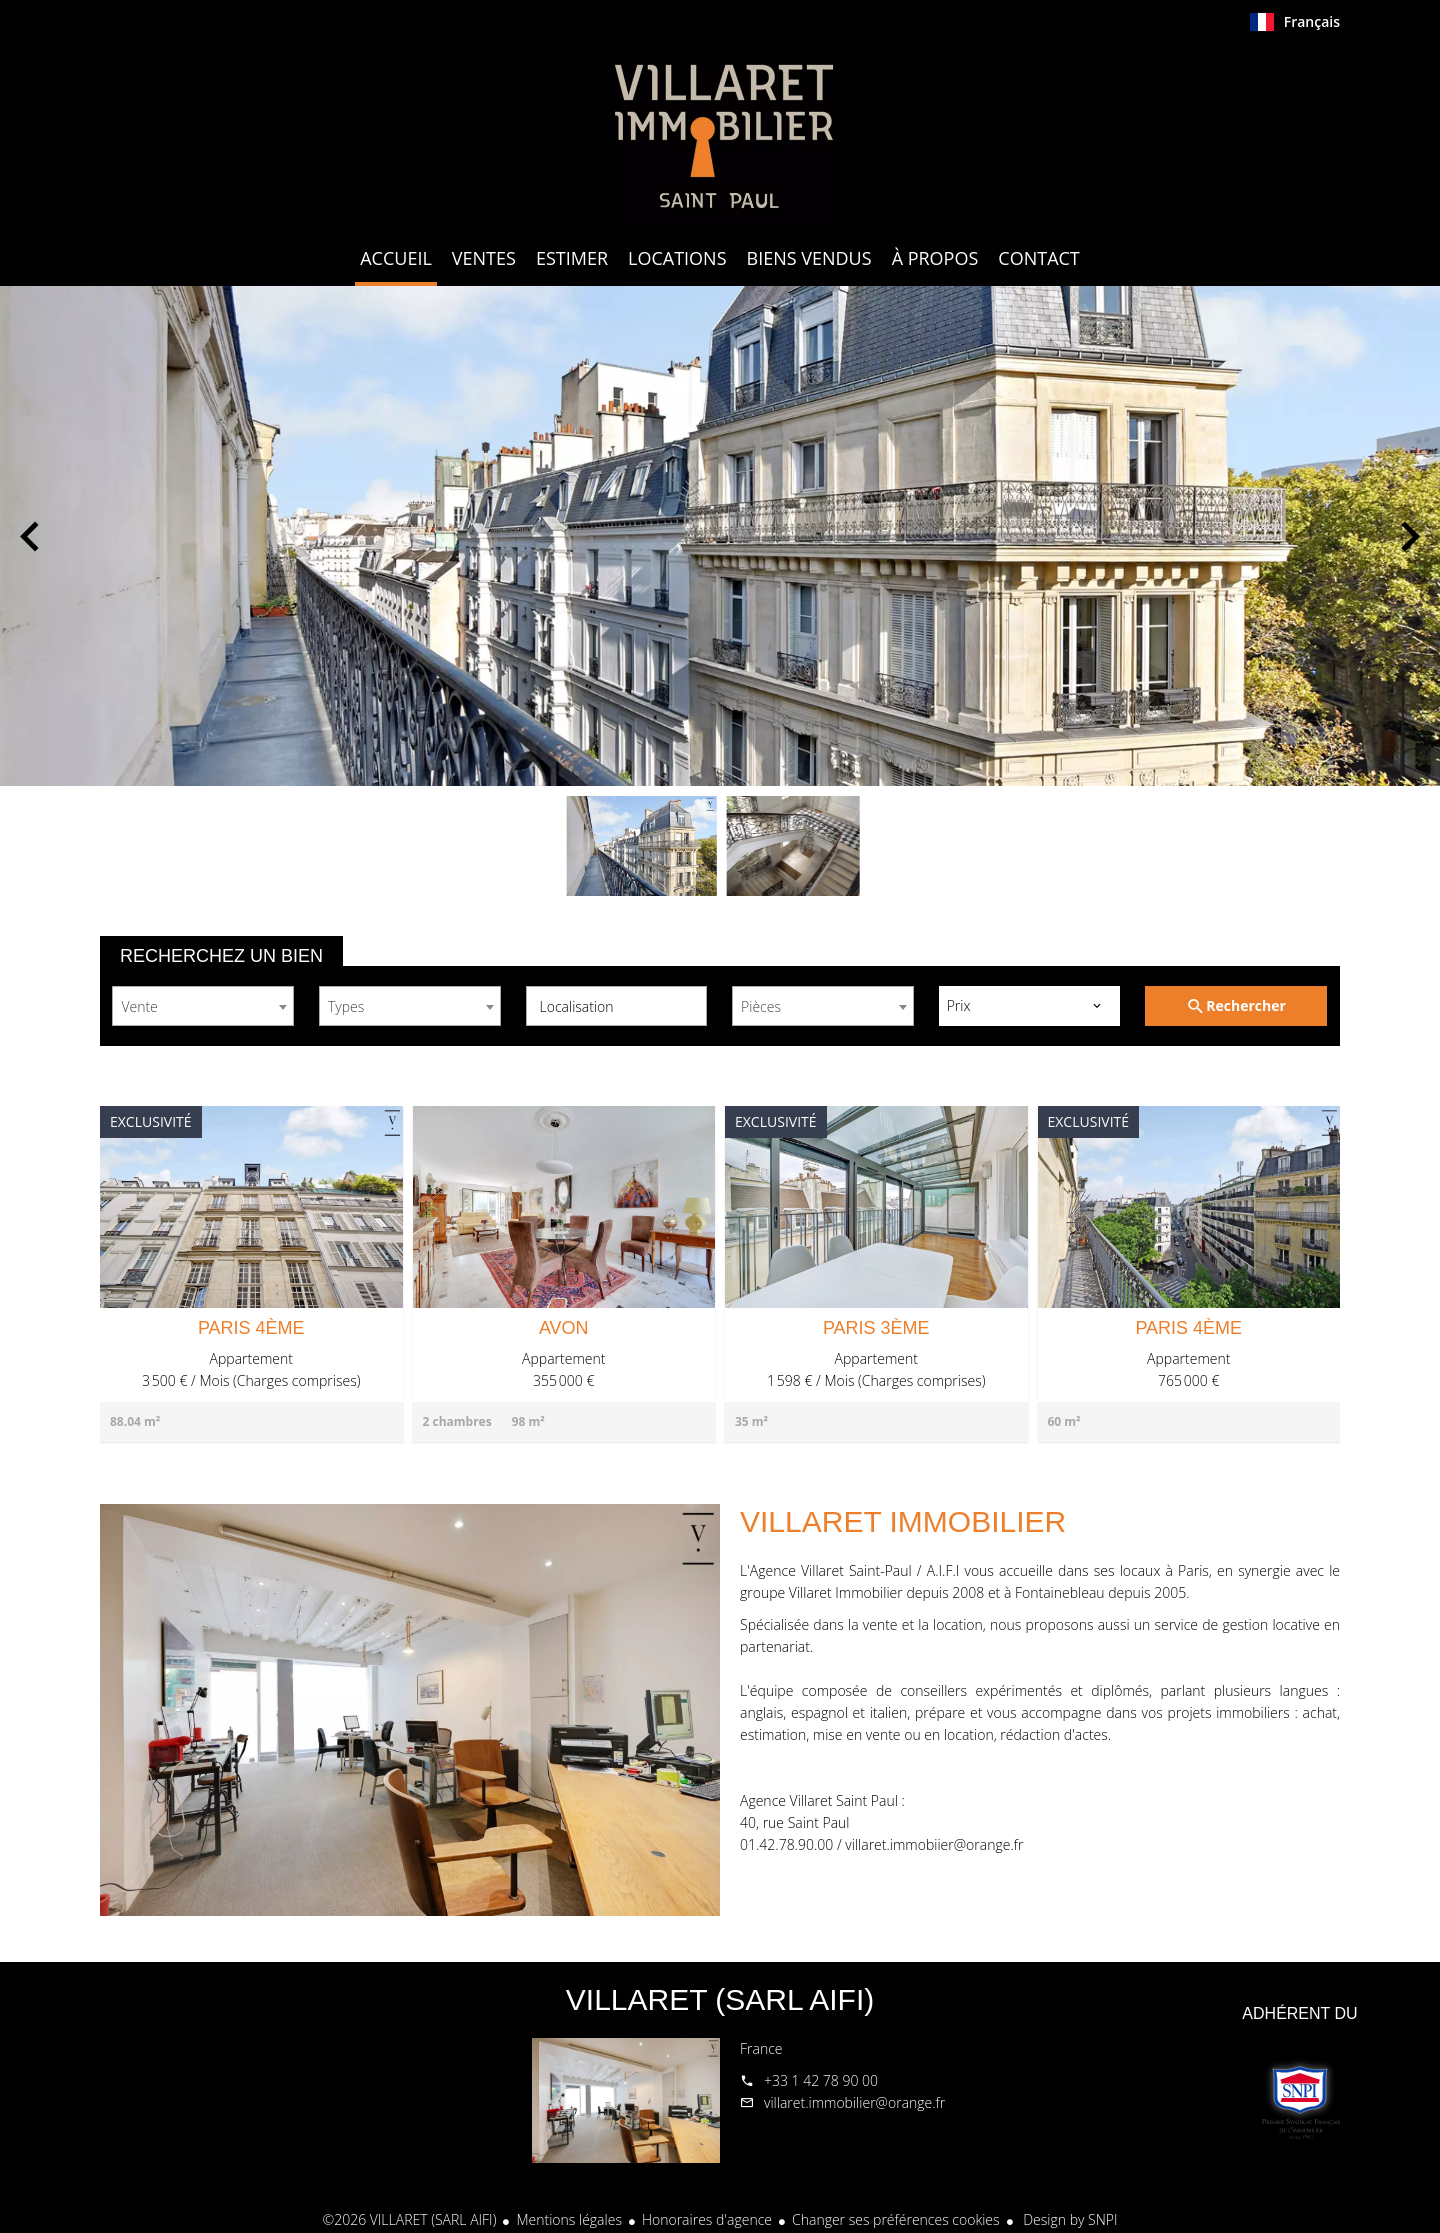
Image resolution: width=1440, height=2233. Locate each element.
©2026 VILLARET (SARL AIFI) (410, 2219)
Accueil (720, 134)
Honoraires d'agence (707, 2219)
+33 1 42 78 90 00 (821, 2080)
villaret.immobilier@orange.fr (854, 2102)
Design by (1069, 2219)
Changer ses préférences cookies (896, 2219)
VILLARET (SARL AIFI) (720, 1999)
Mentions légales (568, 2219)
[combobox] (203, 1006)
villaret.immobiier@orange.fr (934, 1844)
